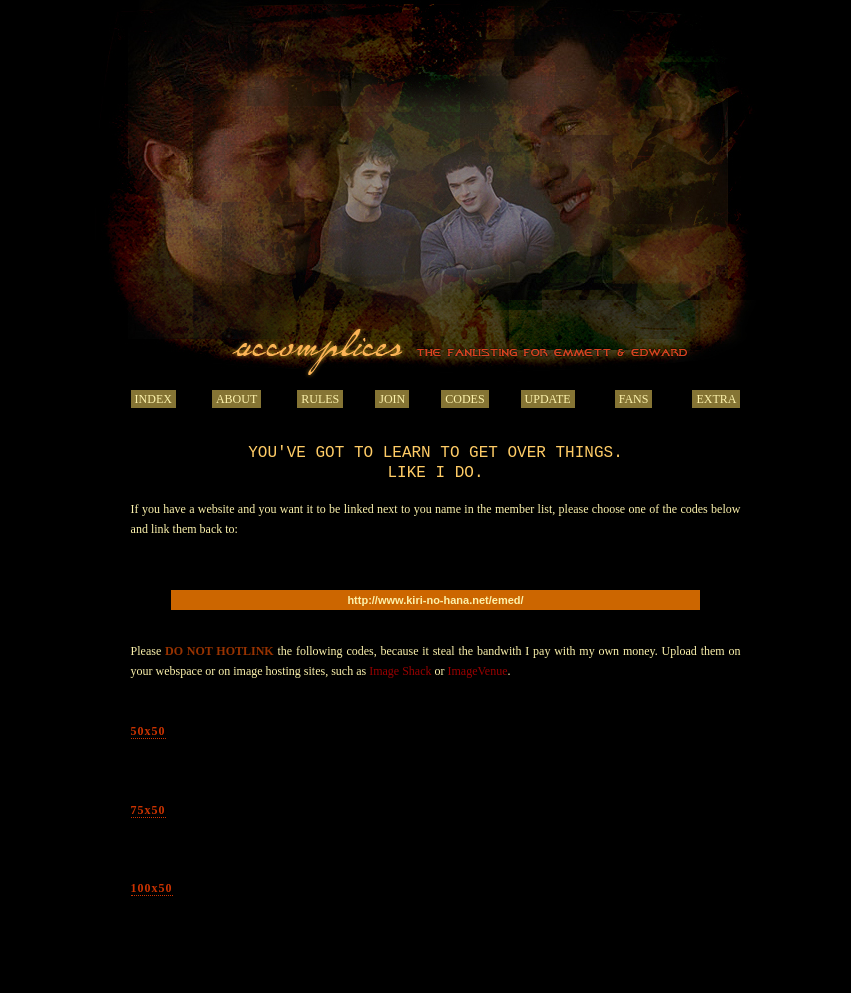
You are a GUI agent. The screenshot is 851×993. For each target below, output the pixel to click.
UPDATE (548, 399)
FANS (634, 399)
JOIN (392, 399)
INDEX (153, 399)
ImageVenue (478, 671)
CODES (464, 399)
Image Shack (400, 671)
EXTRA (716, 399)
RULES (320, 399)
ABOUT (236, 399)
